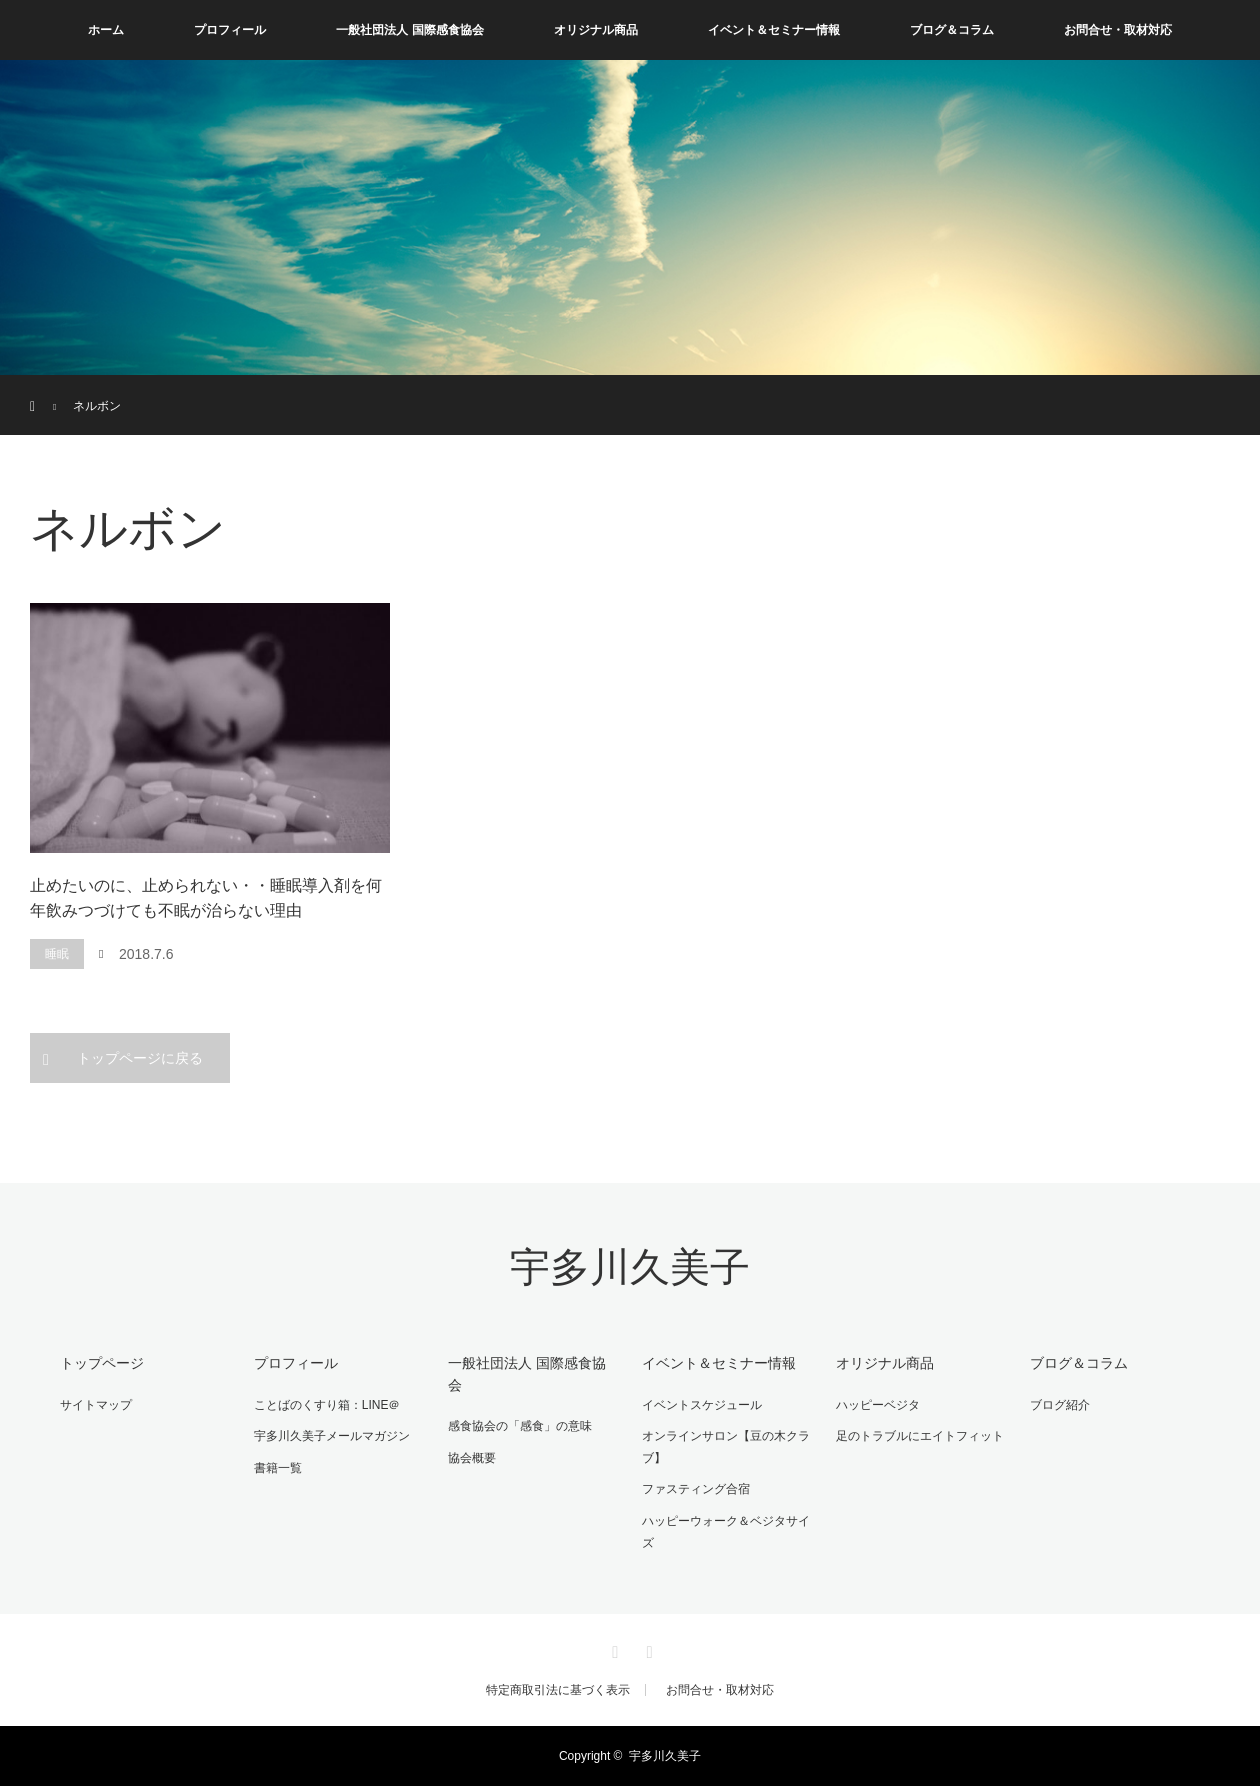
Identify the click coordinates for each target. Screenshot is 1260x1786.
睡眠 (57, 954)
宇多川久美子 (630, 1267)
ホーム (106, 30)
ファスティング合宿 (696, 1489)
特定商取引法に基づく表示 (558, 1690)
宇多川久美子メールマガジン (332, 1436)
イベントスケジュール (702, 1405)
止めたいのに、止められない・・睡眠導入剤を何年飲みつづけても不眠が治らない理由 (206, 898)
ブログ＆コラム (952, 30)
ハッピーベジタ (878, 1405)
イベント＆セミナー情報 (774, 30)
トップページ (102, 1363)
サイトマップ (96, 1405)
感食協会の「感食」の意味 (520, 1426)
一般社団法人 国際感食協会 (409, 30)
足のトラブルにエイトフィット (920, 1436)
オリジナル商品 (596, 30)
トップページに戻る (140, 1058)
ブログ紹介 (1060, 1405)
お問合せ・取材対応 (1118, 30)
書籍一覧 (278, 1468)
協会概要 (472, 1458)
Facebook (613, 1649)
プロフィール (230, 30)
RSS (647, 1649)
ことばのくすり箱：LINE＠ (327, 1405)
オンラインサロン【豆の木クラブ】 (726, 1447)
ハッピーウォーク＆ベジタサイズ (726, 1532)
